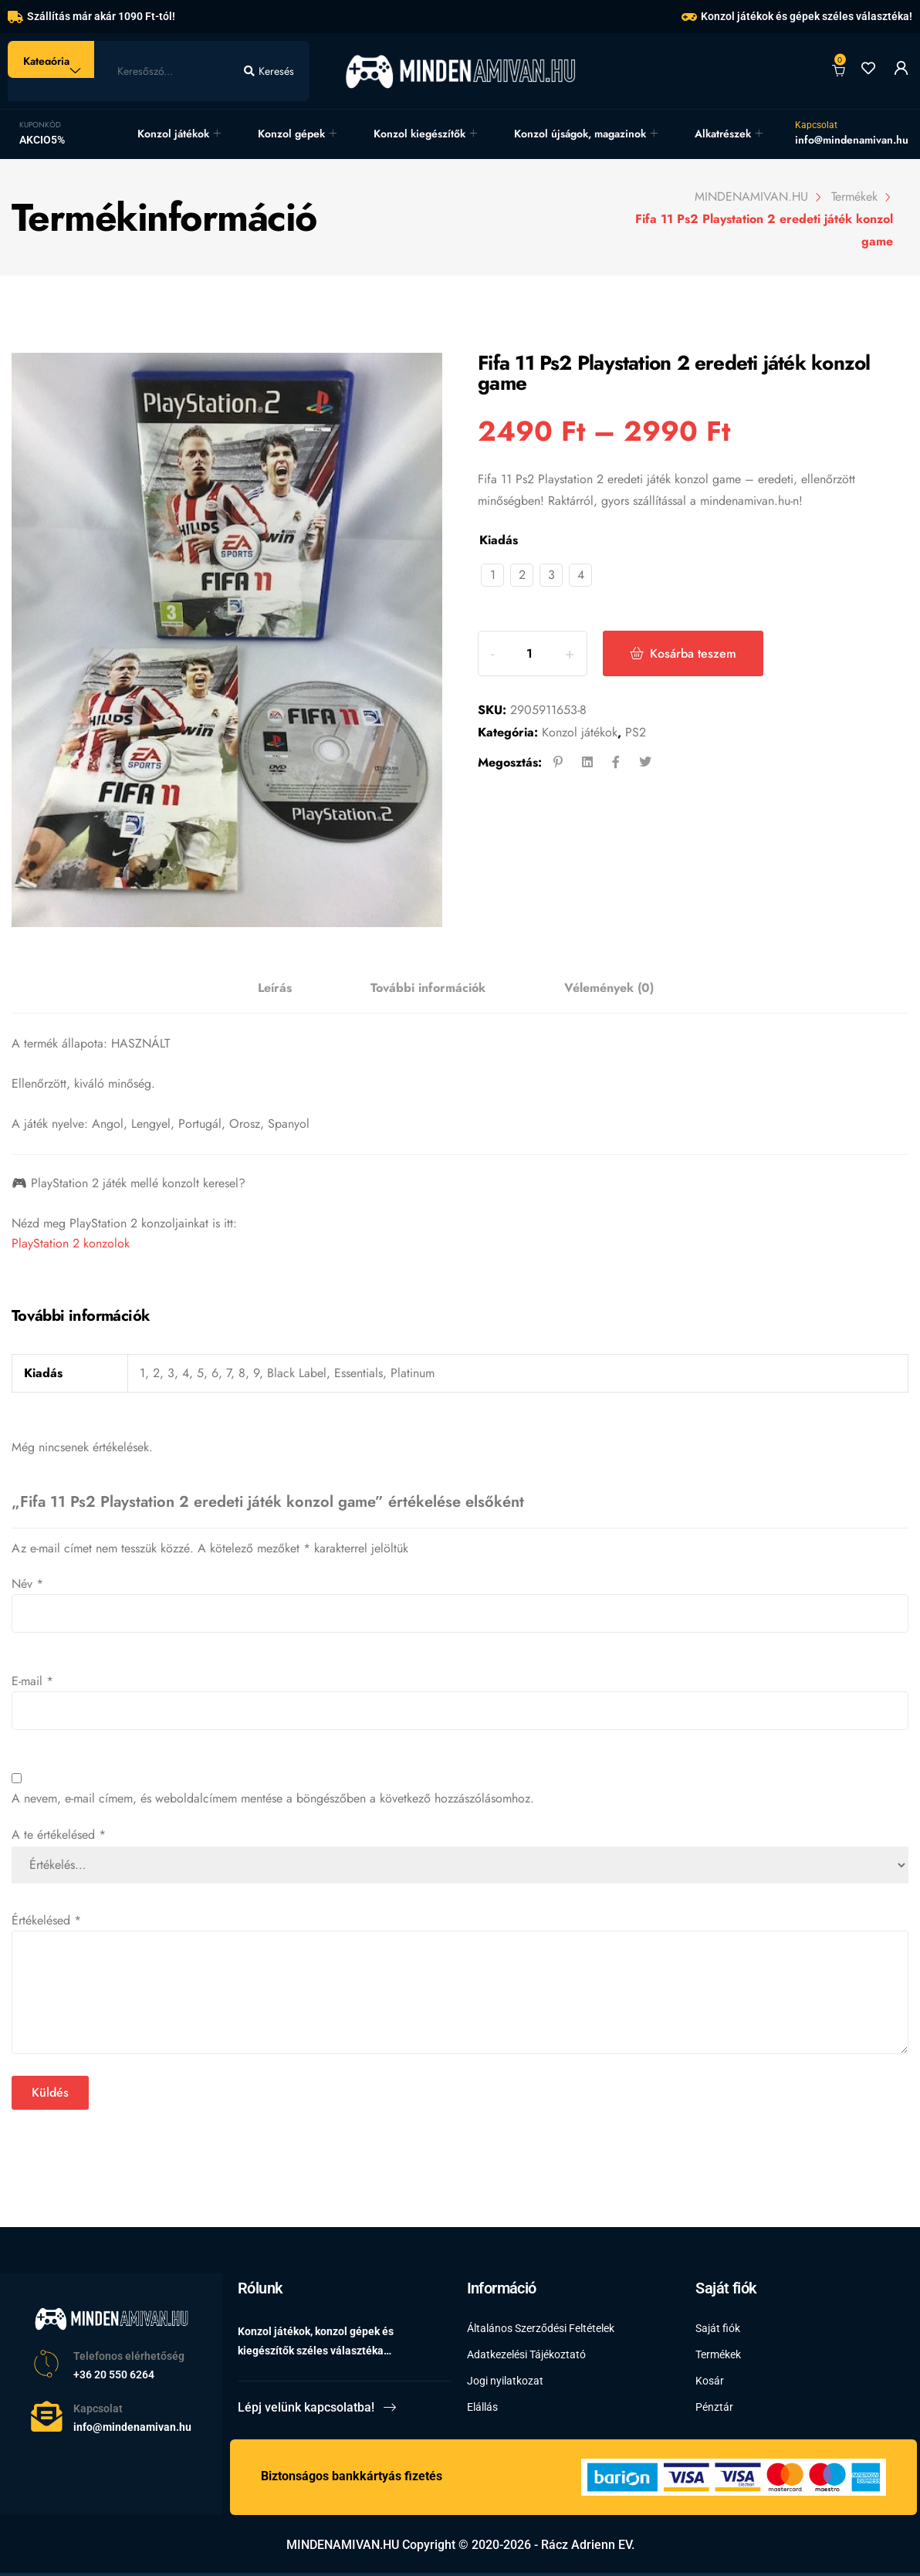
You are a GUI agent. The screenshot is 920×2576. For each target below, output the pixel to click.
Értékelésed (46, 1920)
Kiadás (498, 540)
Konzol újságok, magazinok (580, 133)
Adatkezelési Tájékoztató (526, 2354)
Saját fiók (717, 2328)
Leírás (275, 988)
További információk (427, 988)
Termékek (718, 2354)
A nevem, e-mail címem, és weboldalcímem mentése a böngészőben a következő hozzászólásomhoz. (273, 1798)
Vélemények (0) (609, 988)
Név (27, 1584)
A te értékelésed (59, 1834)
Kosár (709, 2380)
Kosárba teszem (693, 653)
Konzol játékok (173, 133)
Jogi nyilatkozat (505, 2380)
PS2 (635, 732)
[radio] (492, 575)
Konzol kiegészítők (419, 133)
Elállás (482, 2407)
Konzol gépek (291, 133)
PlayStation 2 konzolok (71, 1243)
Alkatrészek (723, 133)
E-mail (32, 1681)
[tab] (274, 988)
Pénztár (714, 2407)
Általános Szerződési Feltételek (540, 2328)
